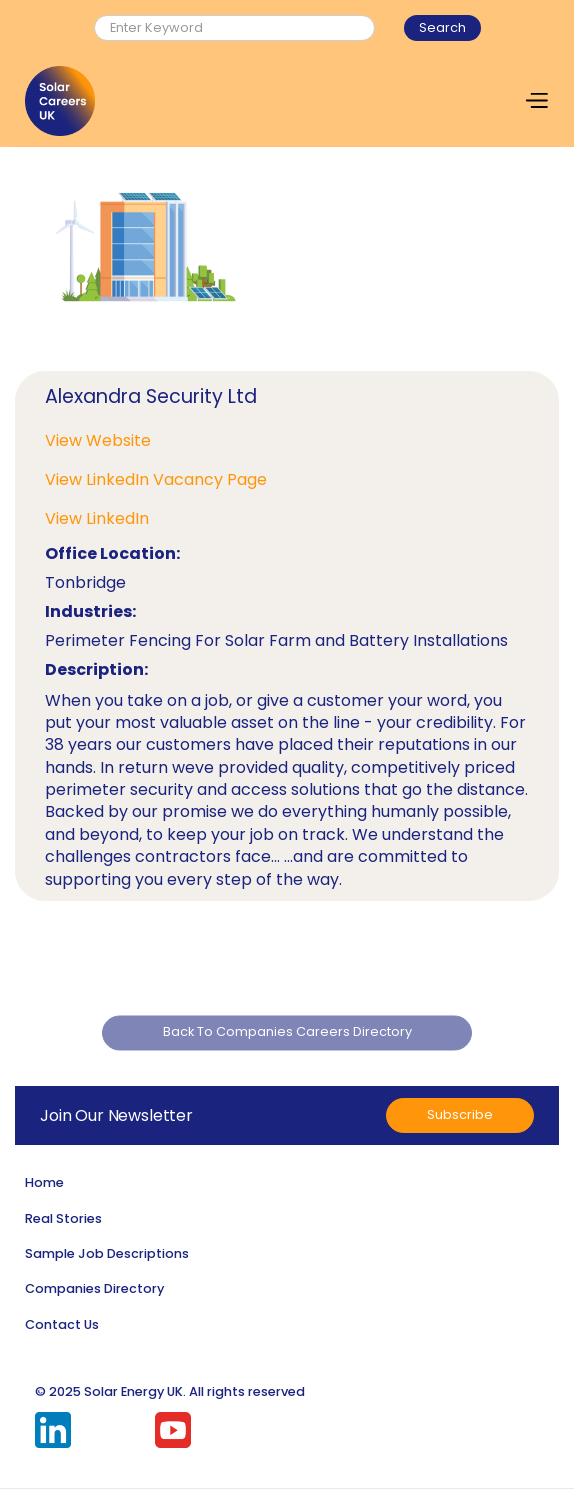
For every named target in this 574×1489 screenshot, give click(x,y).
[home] (60, 101)
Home (44, 1182)
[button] (536, 100)
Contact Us (62, 1324)
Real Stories (63, 1218)
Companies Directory (94, 1288)
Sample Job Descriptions (107, 1253)
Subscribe (460, 1114)
